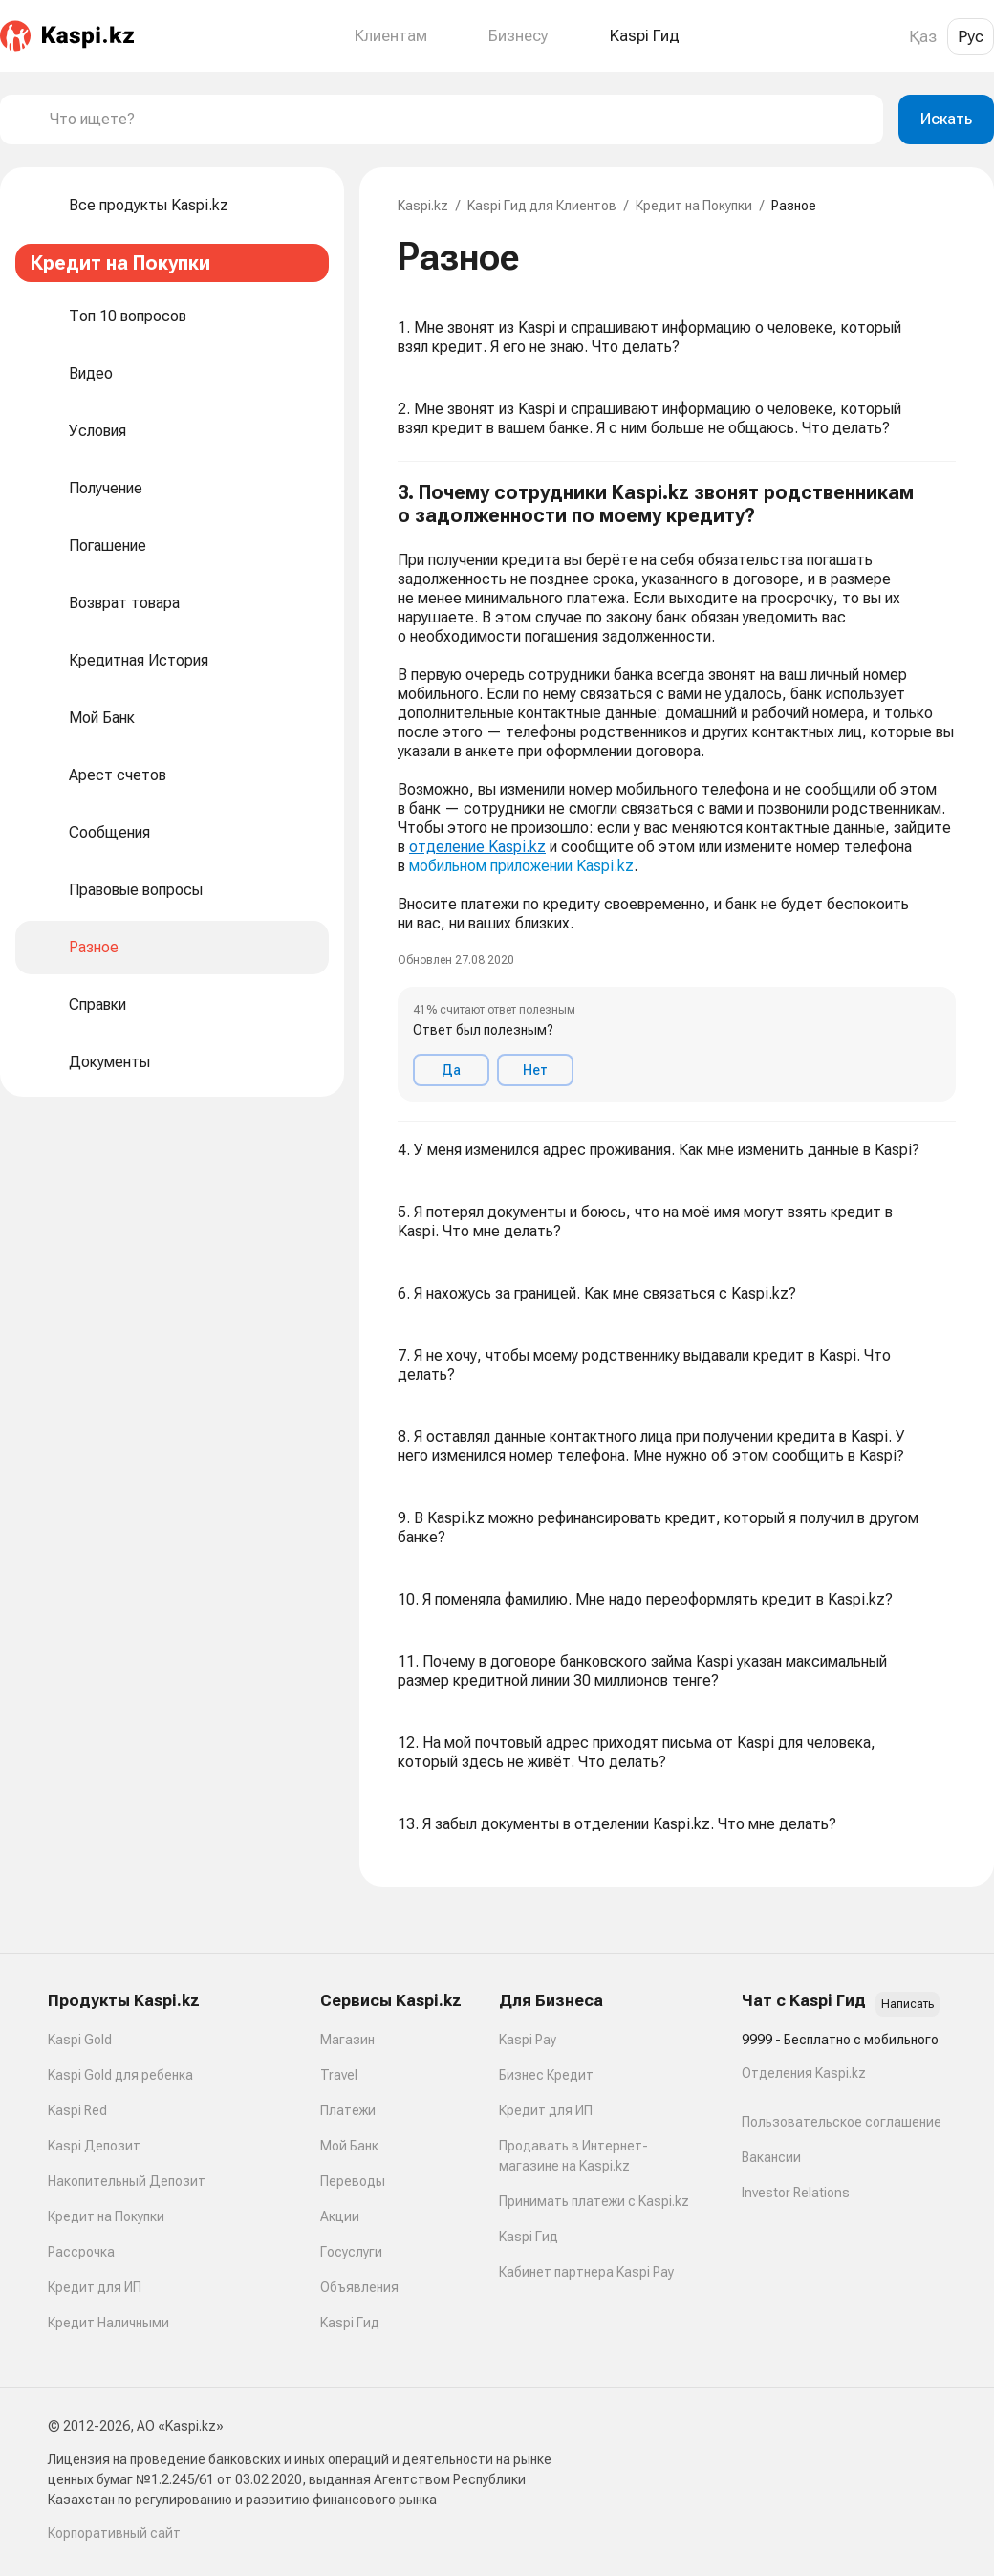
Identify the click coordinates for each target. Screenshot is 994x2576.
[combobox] (459, 119)
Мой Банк (349, 2145)
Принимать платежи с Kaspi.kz (594, 2201)
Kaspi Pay (527, 2039)
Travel (338, 2075)
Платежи (348, 2110)
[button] (677, 792)
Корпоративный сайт (114, 2533)
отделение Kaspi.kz (477, 847)
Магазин (347, 2039)
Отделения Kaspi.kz (804, 2073)
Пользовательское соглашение (841, 2121)
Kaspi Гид (349, 2322)
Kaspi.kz (423, 205)
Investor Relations (796, 2192)
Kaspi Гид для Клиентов (541, 205)
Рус (970, 36)
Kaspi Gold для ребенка (120, 2075)
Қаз (923, 36)
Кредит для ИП (94, 2287)
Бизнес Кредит (546, 2075)
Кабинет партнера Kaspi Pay (586, 2272)
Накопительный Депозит (126, 2181)
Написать (907, 2004)
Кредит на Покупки (694, 205)
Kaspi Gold (80, 2039)
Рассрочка (81, 2251)
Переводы (352, 2181)
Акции (339, 2216)
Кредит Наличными (108, 2322)
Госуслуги (351, 2251)
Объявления (359, 2287)
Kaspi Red (77, 2110)
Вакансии (771, 2157)
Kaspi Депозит (94, 2145)
